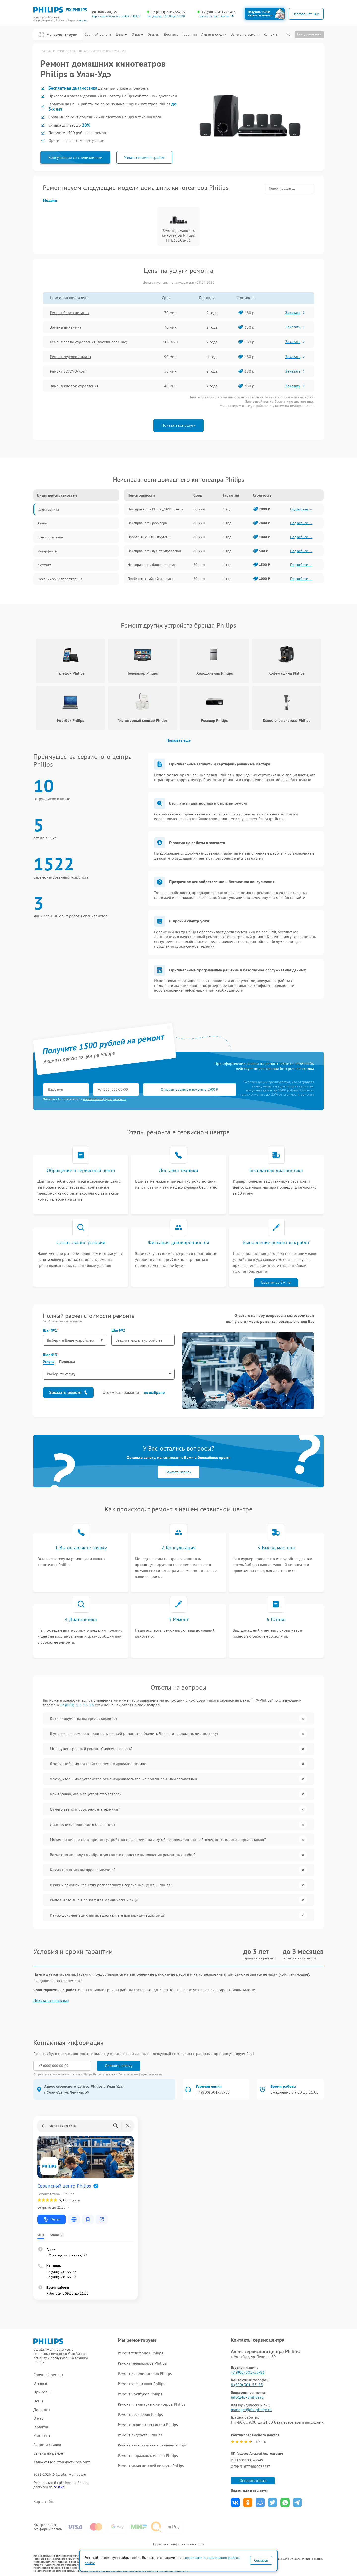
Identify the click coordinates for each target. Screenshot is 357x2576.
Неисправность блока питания (152, 564)
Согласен (261, 2560)
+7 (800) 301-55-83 (168, 12)
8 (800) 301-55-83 (247, 2384)
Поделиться (235, 2502)
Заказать (295, 312)
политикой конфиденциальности (104, 1099)
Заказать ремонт (68, 1392)
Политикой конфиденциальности (140, 2074)
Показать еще (178, 740)
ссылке (59, 2487)
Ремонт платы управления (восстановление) (88, 341)
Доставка (171, 35)
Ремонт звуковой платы (70, 356)
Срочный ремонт (98, 35)
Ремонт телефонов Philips (140, 2352)
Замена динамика (66, 327)
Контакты (271, 35)
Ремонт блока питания (69, 312)
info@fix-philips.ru (247, 2397)
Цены (121, 35)
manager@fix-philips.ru (251, 2409)
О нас (137, 35)
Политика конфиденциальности (178, 2544)
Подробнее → (301, 509)
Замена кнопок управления (74, 385)
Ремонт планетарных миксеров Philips (152, 2404)
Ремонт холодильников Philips (145, 2373)
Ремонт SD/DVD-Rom (68, 371)
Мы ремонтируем (58, 34)
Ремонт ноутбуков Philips (140, 2393)
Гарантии (190, 35)
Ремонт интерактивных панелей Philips (152, 2445)
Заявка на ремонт (245, 35)
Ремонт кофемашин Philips (141, 2383)
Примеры (41, 2392)
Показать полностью (51, 2000)
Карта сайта (43, 2501)
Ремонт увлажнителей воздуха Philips (151, 2465)
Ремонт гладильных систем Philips (148, 2424)
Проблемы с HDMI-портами (149, 537)
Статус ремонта (309, 34)
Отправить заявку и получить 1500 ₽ (189, 1089)
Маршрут (51, 2219)
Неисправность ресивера (147, 523)
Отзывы (153, 35)
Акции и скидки (213, 35)
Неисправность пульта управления (155, 551)
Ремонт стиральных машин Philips (148, 2455)
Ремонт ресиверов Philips (140, 2414)
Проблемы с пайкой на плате (150, 578)
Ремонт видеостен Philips (140, 2434)
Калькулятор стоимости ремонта (61, 2462)
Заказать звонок (178, 1472)
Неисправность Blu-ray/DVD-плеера (155, 509)
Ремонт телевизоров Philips (142, 2363)
